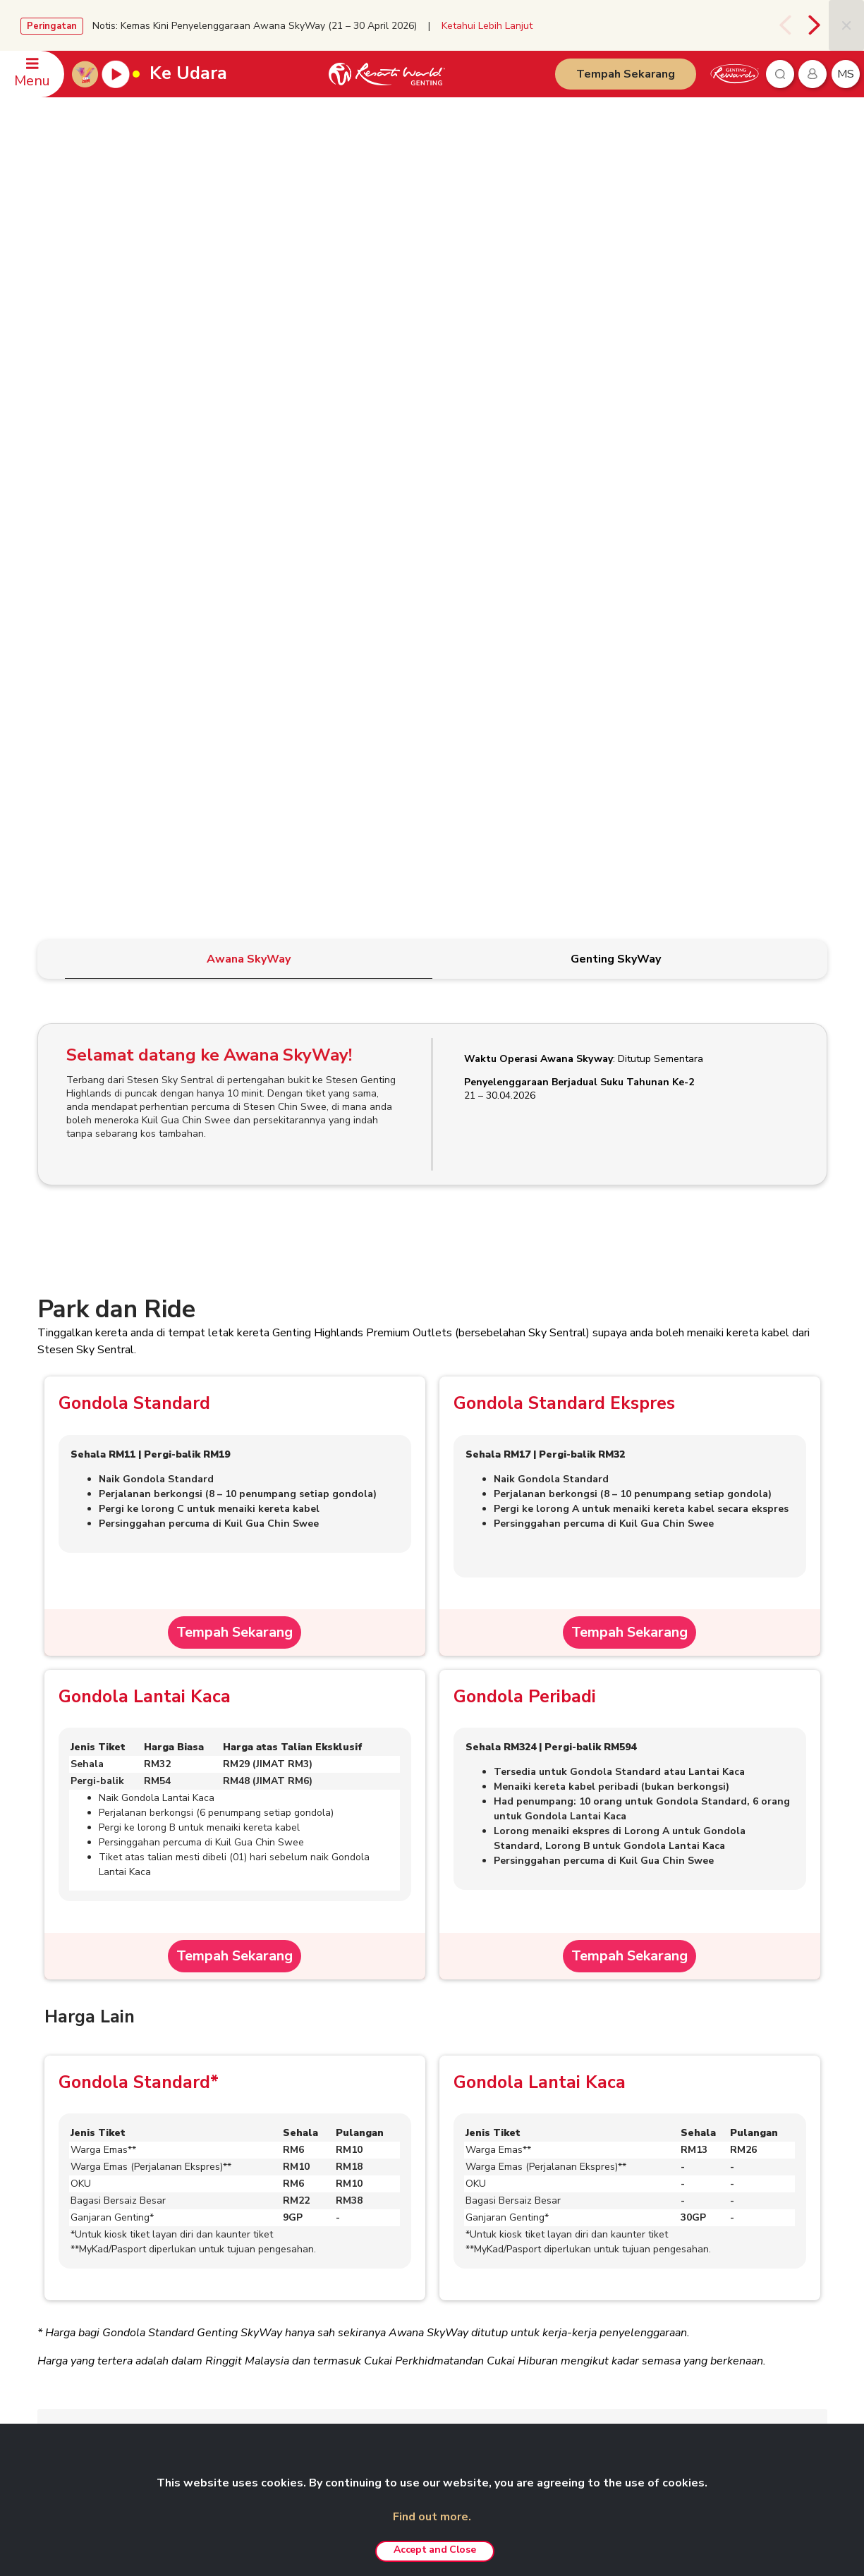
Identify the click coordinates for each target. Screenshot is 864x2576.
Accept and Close (434, 2549)
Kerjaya (211, 2341)
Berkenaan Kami (229, 2177)
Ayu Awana (674, 2276)
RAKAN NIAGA (677, 2154)
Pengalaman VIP (533, 2198)
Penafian (365, 2177)
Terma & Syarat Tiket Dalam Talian (149, 2015)
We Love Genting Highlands (254, 2382)
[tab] (248, 365)
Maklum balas (73, 2259)
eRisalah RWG (226, 2259)
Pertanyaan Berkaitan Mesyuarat (111, 2198)
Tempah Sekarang (625, 74)
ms (845, 74)
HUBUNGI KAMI (72, 2154)
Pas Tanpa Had (531, 2218)
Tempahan (66, 2177)
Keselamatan (71, 2239)
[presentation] (785, 25)
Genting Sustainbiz (235, 2300)
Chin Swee (673, 2198)
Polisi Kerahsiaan (383, 2197)
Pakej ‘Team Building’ (543, 2239)
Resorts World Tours (696, 2177)
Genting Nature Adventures (555, 2341)
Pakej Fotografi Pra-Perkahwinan (567, 2259)
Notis (359, 2238)
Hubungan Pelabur (235, 2198)
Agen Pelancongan (235, 2320)
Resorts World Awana (545, 2320)
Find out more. (432, 2517)
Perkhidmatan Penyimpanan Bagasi (147, 1837)
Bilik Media (218, 2218)
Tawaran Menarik (535, 2382)
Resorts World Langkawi (551, 2300)
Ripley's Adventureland (699, 2296)
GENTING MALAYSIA (236, 2154)
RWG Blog (219, 2239)
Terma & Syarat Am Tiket (124, 1956)
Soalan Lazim (92, 2074)
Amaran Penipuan (384, 2217)
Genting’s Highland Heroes (252, 2279)
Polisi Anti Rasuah (385, 2258)
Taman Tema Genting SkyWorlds (568, 2177)
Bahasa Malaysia (775, 2156)
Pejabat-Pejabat (77, 2218)
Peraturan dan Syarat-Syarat (133, 1896)
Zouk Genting (678, 2256)
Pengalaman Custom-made (556, 2361)
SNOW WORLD (684, 2317)
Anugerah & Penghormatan (252, 2361)
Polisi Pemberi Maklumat (399, 2279)
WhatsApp (67, 2279)
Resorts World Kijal (540, 2279)
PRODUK (512, 2154)
